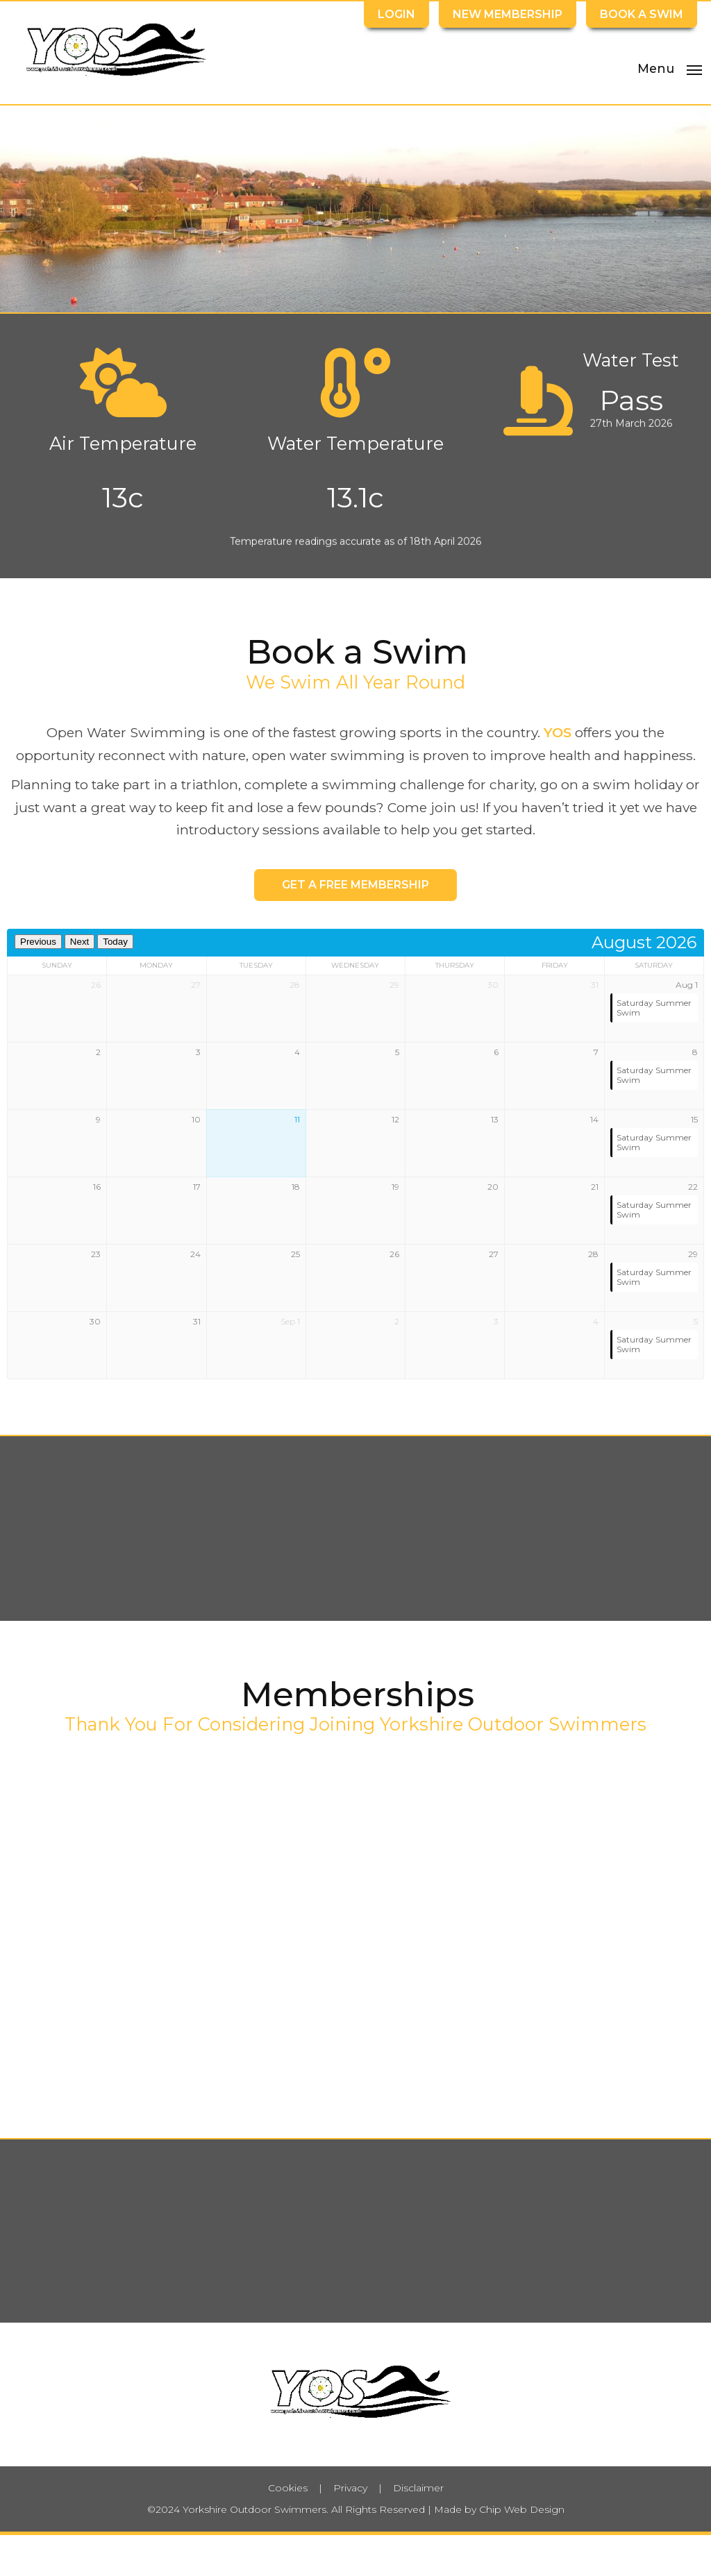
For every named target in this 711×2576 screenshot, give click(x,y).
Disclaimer (418, 2488)
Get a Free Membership (355, 884)
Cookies (288, 2488)
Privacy (350, 2488)
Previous (38, 941)
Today (115, 941)
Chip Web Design (521, 2509)
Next (79, 941)
